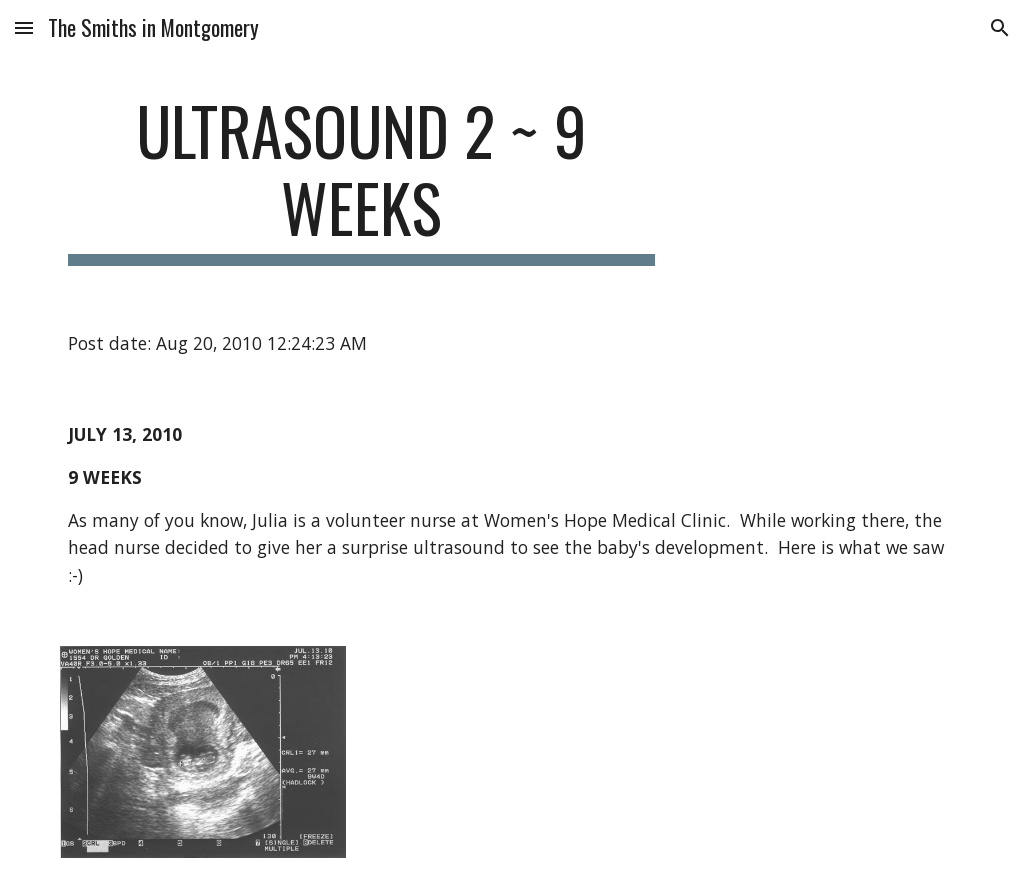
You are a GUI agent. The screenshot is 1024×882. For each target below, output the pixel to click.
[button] (24, 27)
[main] (361, 179)
